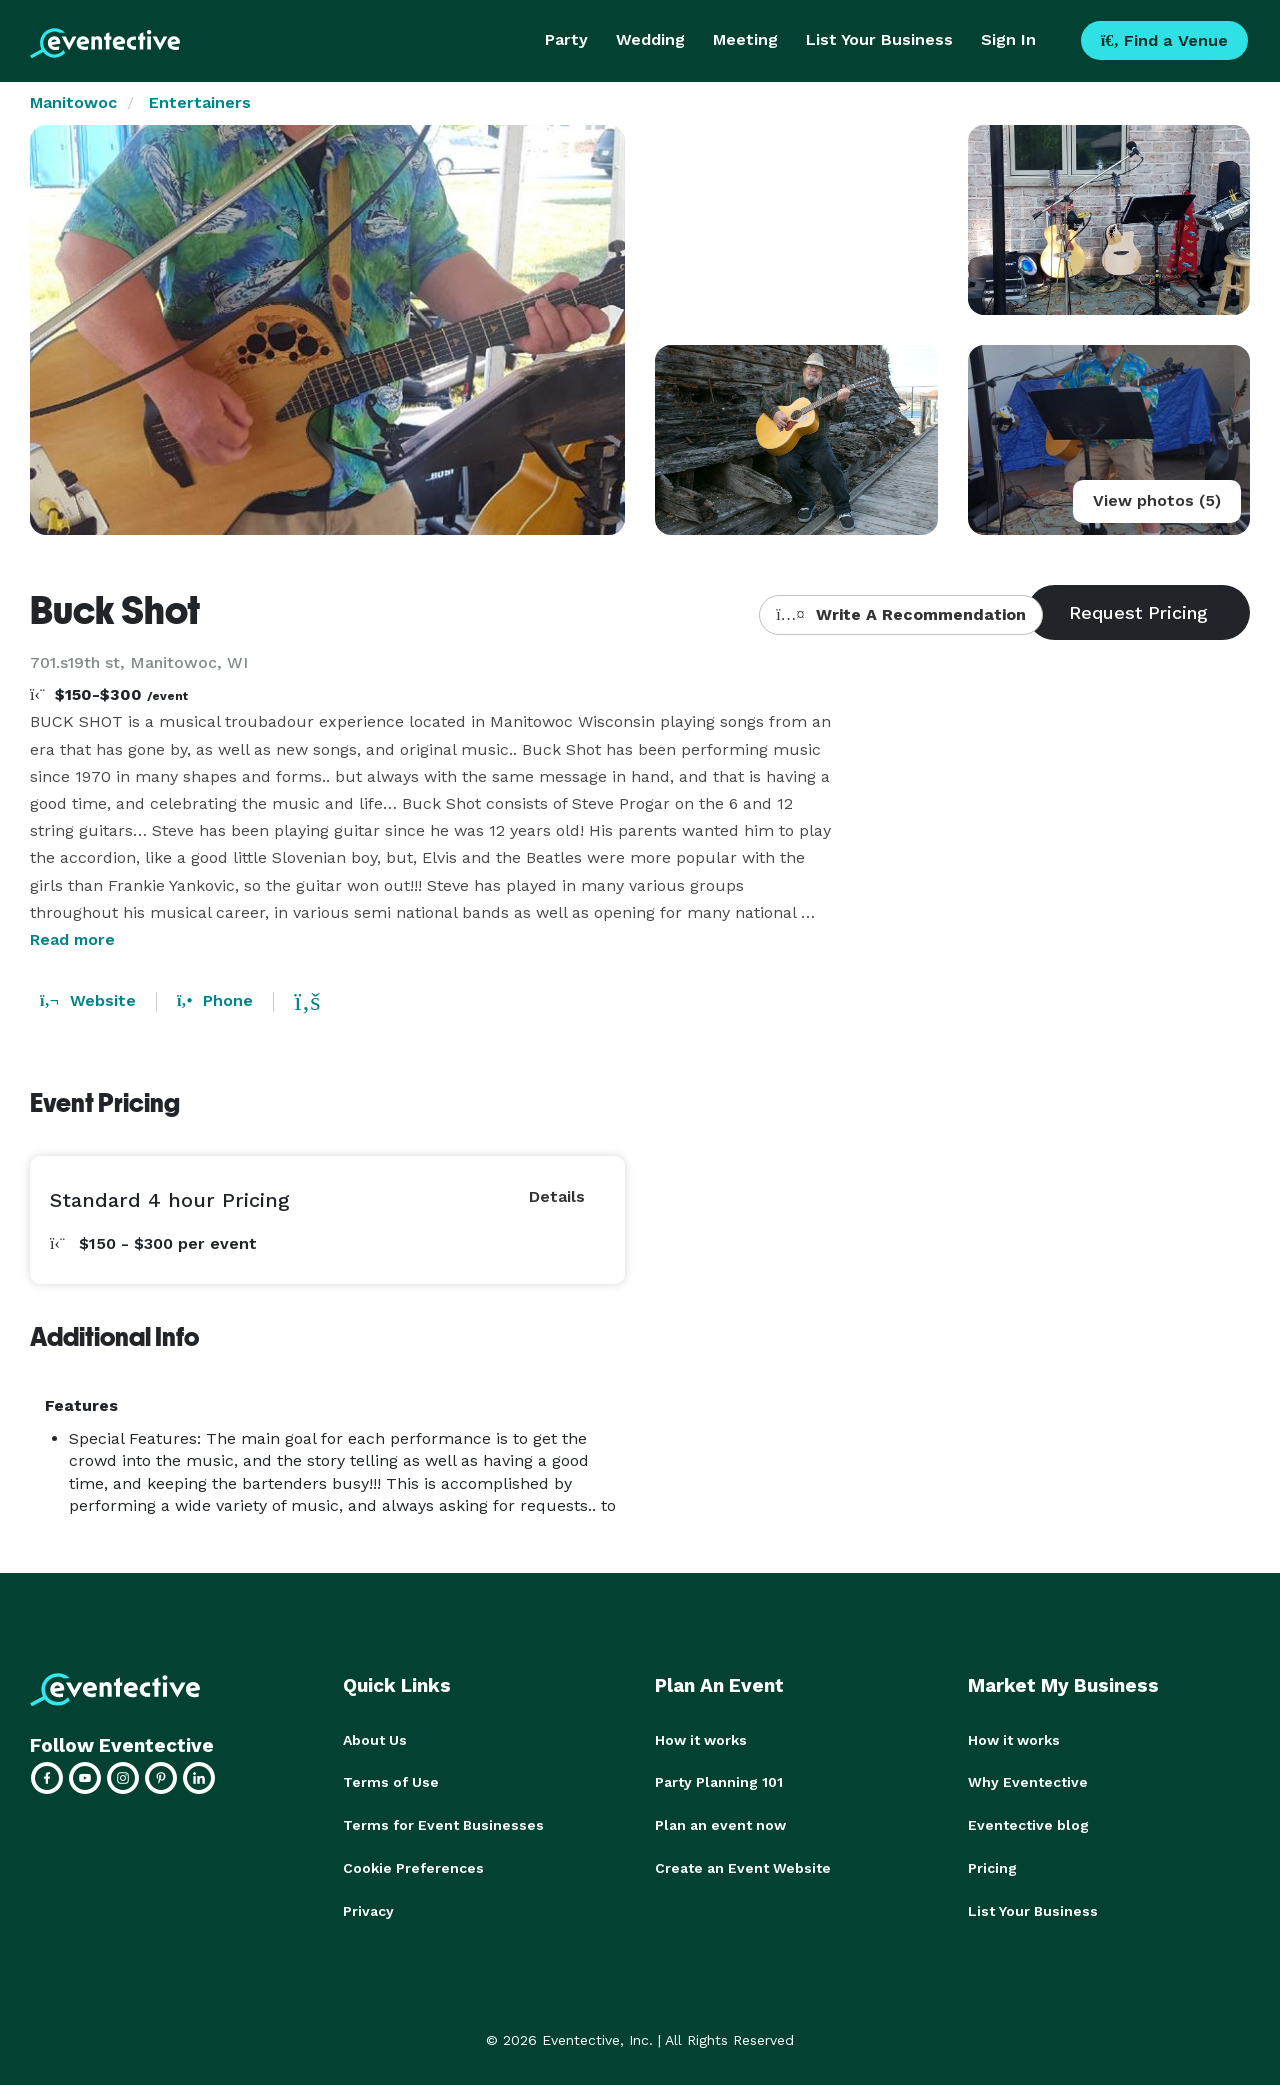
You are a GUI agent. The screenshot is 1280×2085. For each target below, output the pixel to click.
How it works (701, 1740)
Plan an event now (720, 1824)
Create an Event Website (743, 1866)
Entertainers (200, 102)
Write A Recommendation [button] (900, 614)
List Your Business (879, 39)
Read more (72, 939)
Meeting (745, 39)
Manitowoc (73, 102)
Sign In (1008, 39)
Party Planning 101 (719, 1782)
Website (88, 1000)
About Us (375, 1740)
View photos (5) (1157, 500)
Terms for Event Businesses (443, 1824)
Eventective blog (1028, 1824)
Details (557, 1196)
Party (566, 39)
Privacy (368, 1908)
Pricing (992, 1866)
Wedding (650, 39)
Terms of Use (391, 1782)
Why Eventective (1028, 1782)
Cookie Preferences (413, 1866)
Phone (215, 1000)
